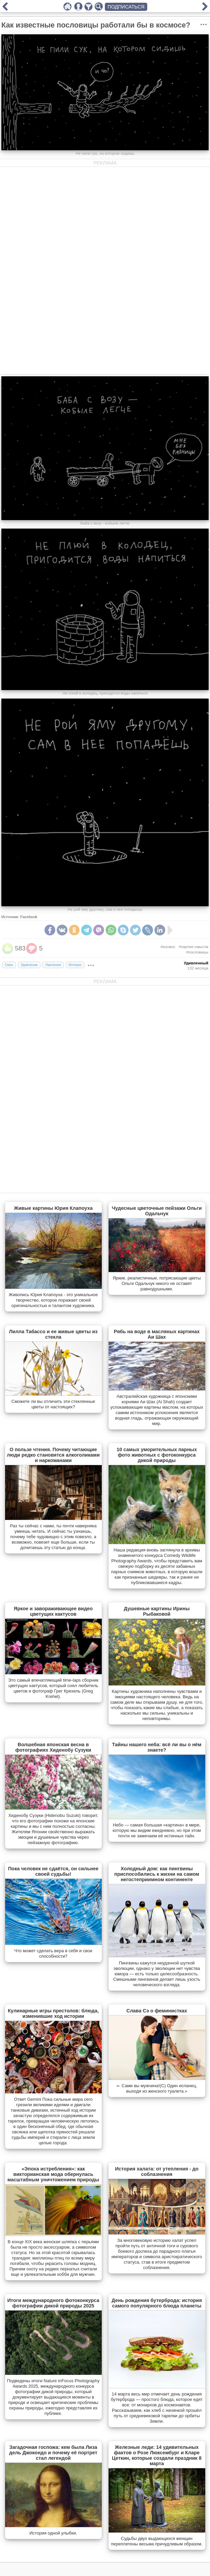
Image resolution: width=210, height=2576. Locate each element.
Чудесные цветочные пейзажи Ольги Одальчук (157, 1210)
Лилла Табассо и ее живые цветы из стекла (53, 1334)
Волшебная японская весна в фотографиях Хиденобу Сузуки (53, 1747)
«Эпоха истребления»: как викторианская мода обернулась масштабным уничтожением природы (53, 2174)
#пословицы (197, 952)
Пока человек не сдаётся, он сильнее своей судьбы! (53, 1871)
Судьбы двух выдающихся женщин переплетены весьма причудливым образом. (157, 2541)
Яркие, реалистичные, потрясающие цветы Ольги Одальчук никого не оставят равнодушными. (157, 1283)
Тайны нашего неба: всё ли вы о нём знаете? (156, 1747)
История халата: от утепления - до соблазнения (156, 2171)
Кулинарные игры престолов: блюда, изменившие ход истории (53, 2013)
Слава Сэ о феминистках (157, 2010)
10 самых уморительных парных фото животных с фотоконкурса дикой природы (157, 1455)
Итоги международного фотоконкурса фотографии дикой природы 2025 (53, 2303)
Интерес (75, 965)
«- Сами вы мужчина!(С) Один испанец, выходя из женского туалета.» (156, 2088)
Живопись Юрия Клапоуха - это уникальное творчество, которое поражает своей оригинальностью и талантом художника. (53, 1300)
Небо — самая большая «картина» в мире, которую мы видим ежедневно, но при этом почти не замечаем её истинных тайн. (157, 1830)
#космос (167, 947)
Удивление (29, 965)
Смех (9, 965)
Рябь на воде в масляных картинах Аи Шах (157, 1334)
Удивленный (196, 963)
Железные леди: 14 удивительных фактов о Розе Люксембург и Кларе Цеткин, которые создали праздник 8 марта (157, 2455)
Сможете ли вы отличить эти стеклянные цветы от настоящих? (53, 1404)
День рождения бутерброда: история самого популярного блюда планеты (157, 2303)
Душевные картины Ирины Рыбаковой (157, 1611)
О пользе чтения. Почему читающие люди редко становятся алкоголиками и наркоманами (53, 1455)
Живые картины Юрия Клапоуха (53, 1208)
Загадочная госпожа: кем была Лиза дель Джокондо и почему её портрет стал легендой (53, 2452)
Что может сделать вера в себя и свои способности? (53, 1953)
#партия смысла (193, 947)
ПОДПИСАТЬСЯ (126, 7)
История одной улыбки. (53, 2533)
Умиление (53, 965)
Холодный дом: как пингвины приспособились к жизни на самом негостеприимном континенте (156, 1874)
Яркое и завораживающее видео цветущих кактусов (53, 1611)
